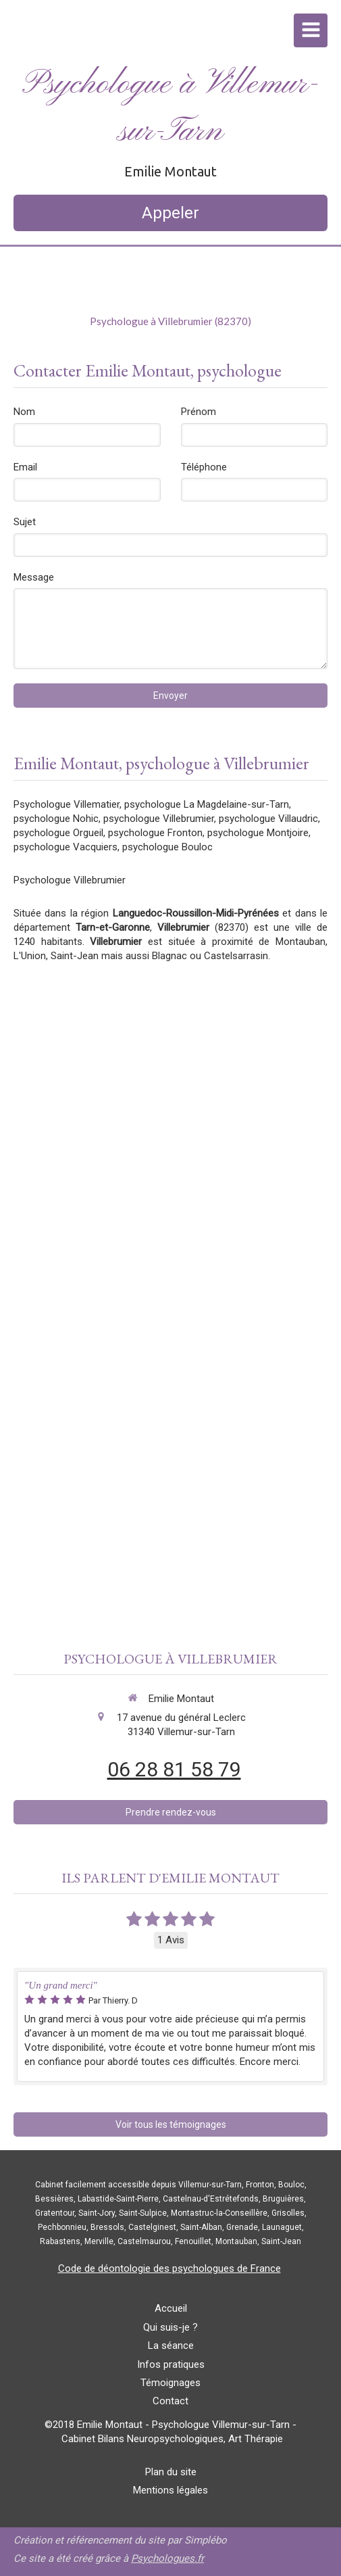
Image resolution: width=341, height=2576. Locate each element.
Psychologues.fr (167, 2558)
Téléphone (204, 467)
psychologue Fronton (155, 833)
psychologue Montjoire (258, 833)
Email (25, 467)
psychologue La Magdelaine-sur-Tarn (206, 804)
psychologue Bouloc (167, 847)
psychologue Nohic (56, 818)
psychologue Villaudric (268, 818)
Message (34, 577)
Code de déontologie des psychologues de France (169, 2268)
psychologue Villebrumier (158, 818)
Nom (24, 412)
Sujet (25, 522)
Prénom (198, 412)
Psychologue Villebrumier (70, 880)
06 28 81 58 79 (174, 1769)
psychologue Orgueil (58, 833)
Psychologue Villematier (67, 804)
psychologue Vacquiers (65, 847)
